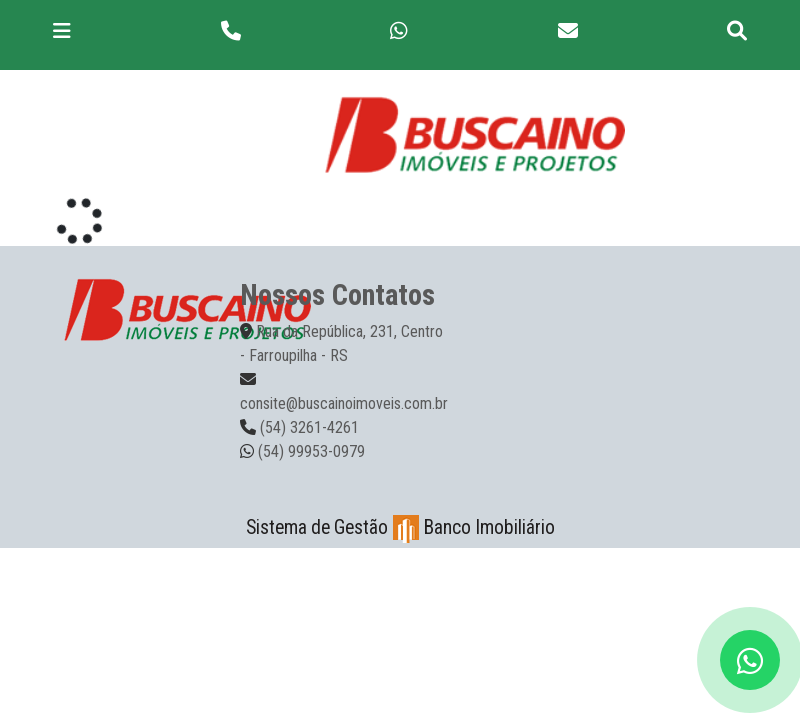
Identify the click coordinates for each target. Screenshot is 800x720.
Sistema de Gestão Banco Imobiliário (400, 527)
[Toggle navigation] (62, 31)
